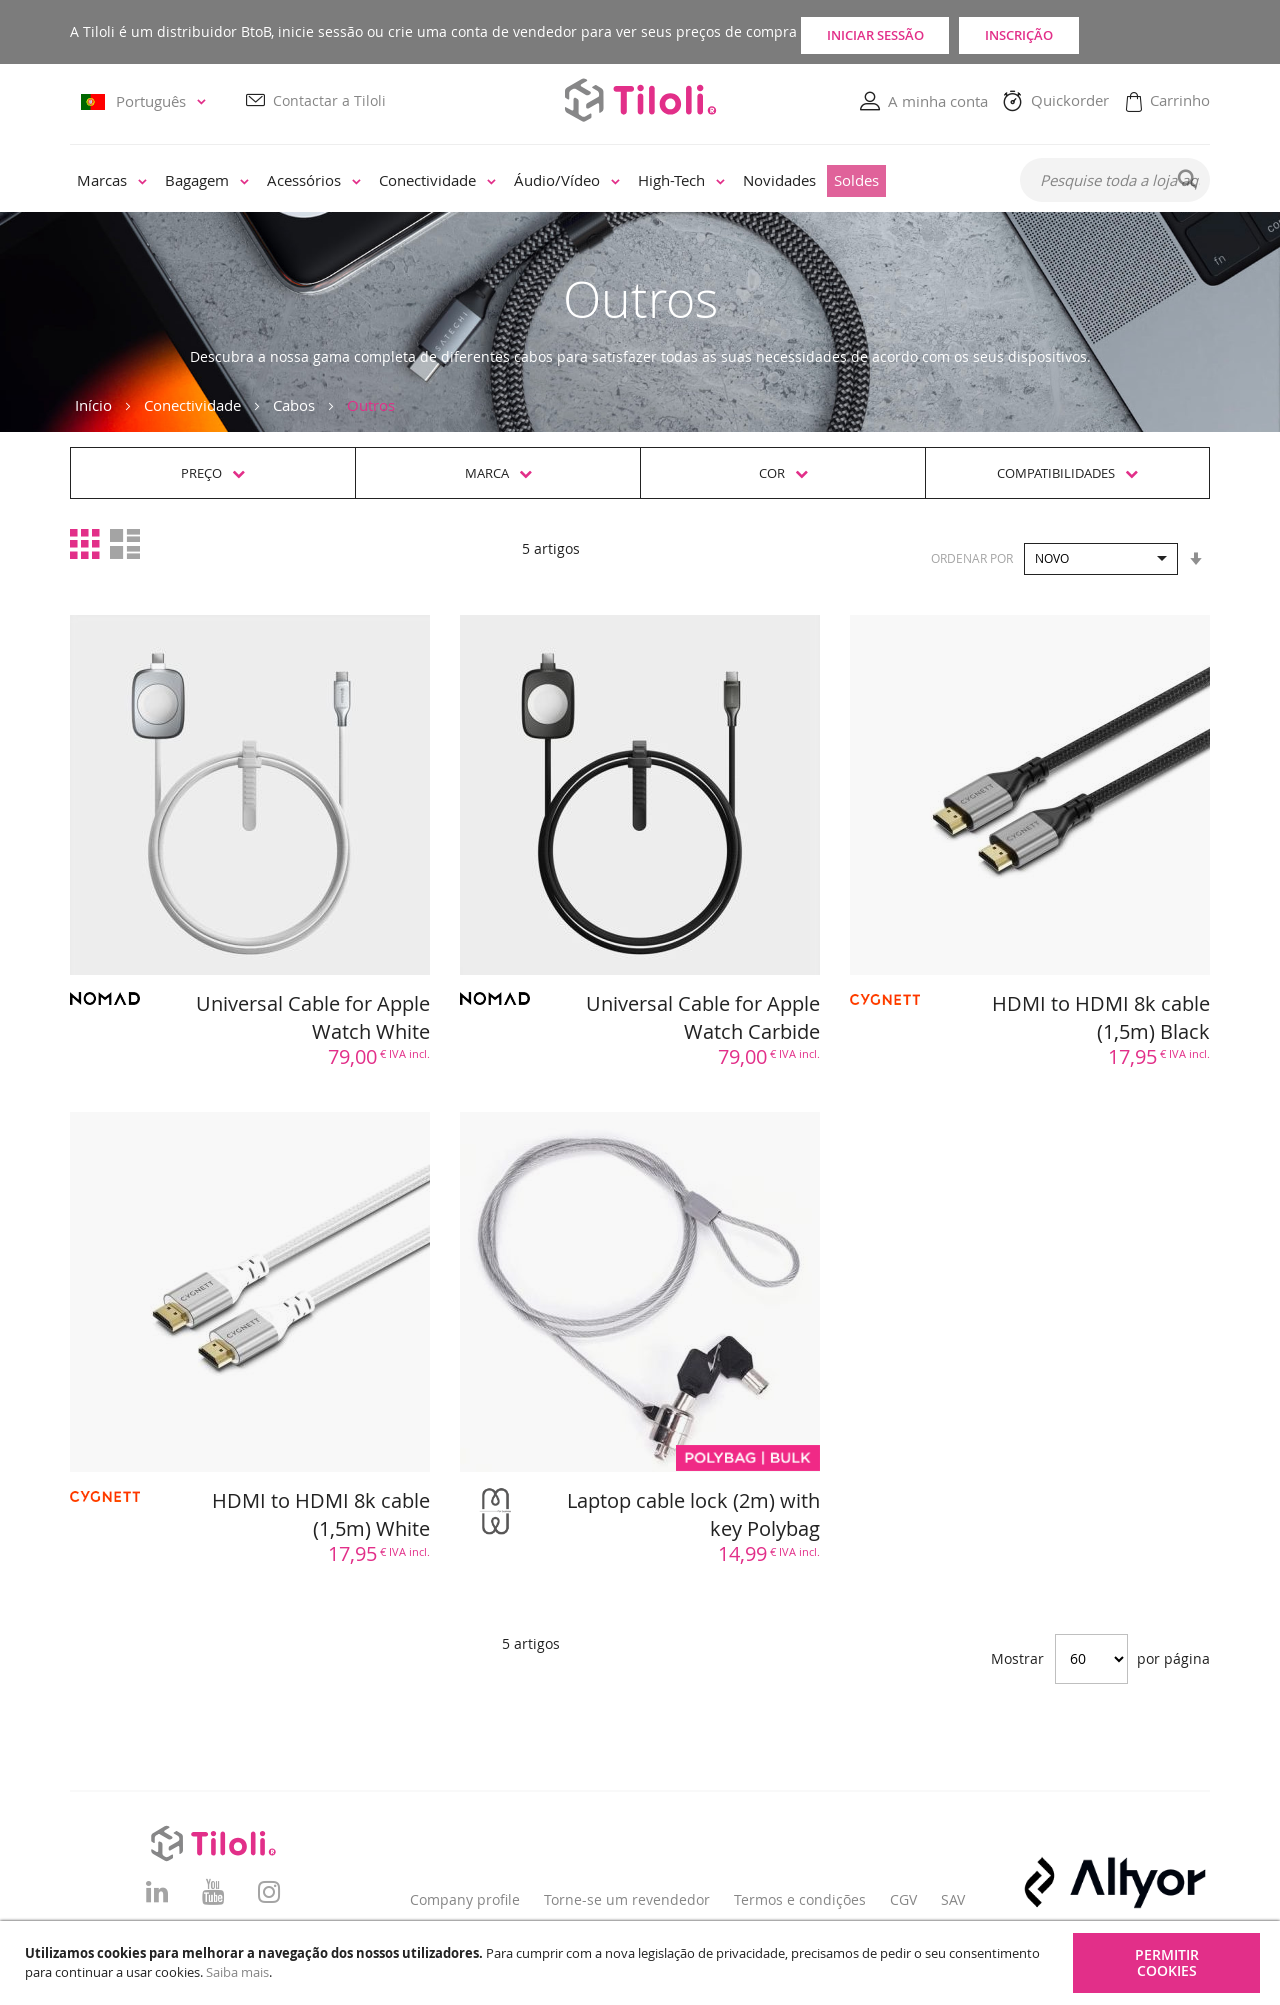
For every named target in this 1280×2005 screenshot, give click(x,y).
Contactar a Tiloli (329, 101)
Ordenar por (972, 558)
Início (93, 406)
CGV (903, 1899)
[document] (642, 1963)
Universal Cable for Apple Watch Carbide (703, 1018)
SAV (953, 1899)
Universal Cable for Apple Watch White (313, 1018)
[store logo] (640, 100)
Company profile (465, 1899)
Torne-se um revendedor (627, 1899)
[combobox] (1115, 181)
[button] (146, 102)
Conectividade (192, 406)
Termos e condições (800, 1899)
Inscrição (1120, 32)
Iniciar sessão (905, 32)
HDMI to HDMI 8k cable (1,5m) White (321, 1515)
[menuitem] (112, 182)
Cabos (294, 406)
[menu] (531, 182)
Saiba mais (237, 1972)
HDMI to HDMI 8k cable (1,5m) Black (1101, 1018)
